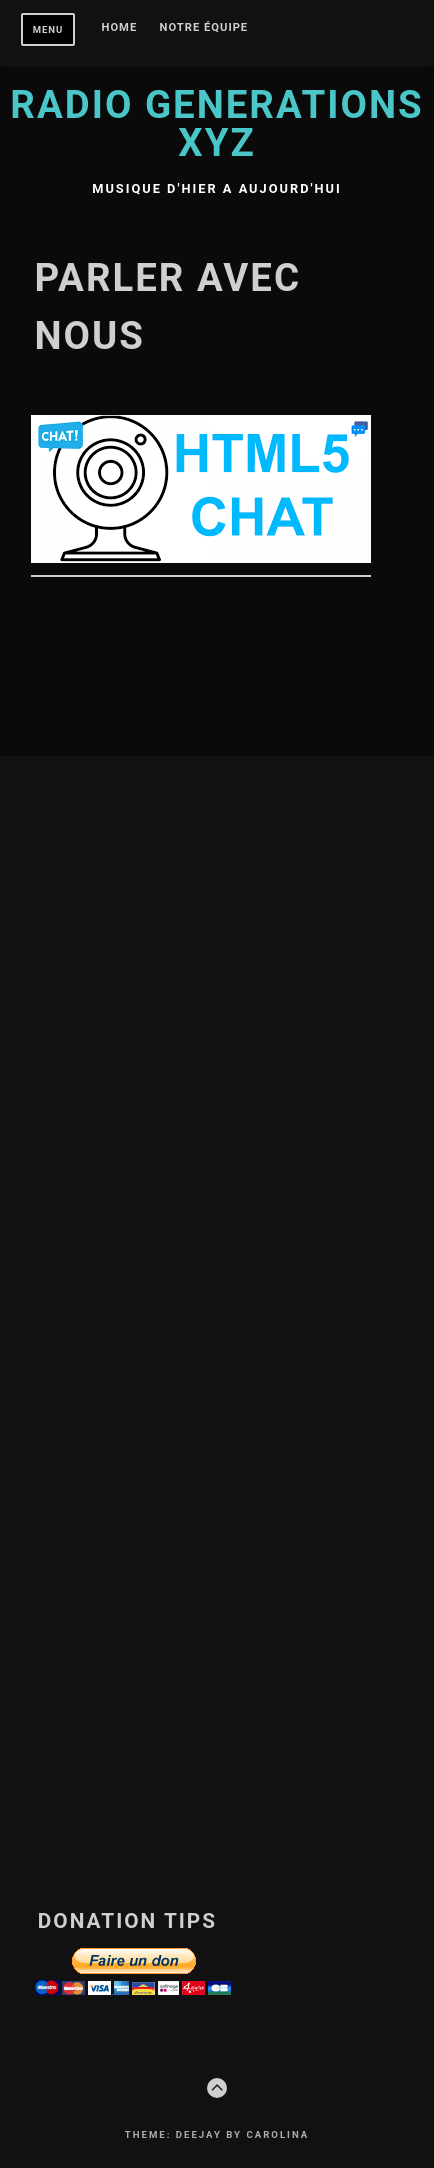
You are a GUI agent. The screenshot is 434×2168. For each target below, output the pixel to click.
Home (120, 28)
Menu (48, 29)
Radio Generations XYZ (216, 123)
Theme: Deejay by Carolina (217, 2134)
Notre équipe (204, 28)
